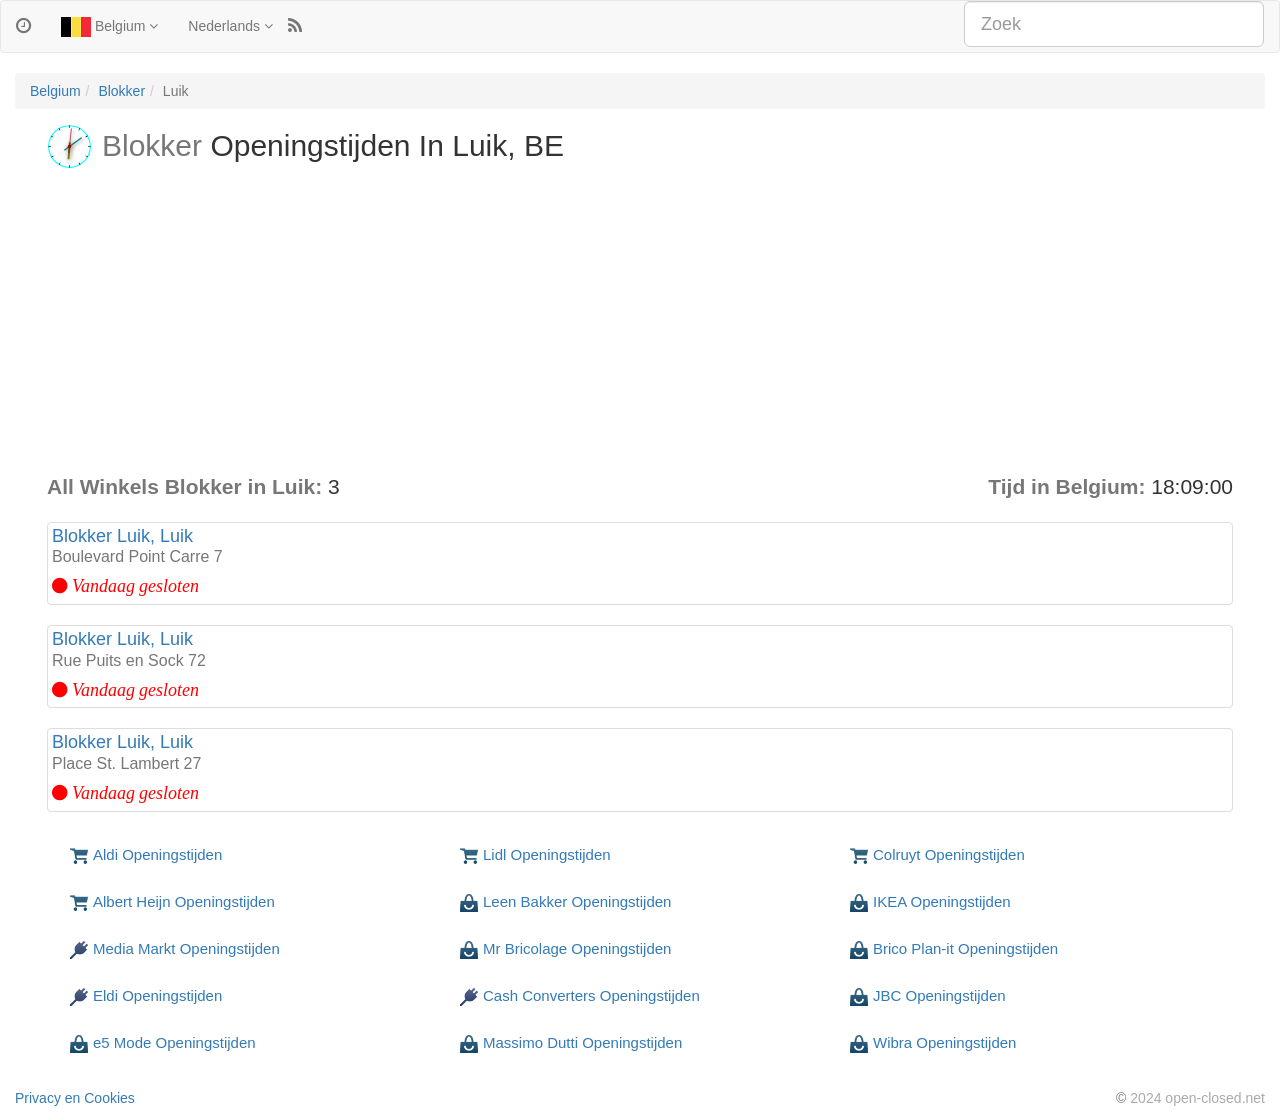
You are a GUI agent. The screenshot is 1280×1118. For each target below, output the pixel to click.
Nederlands (230, 26)
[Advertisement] (640, 322)
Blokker (121, 91)
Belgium (109, 27)
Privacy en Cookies (75, 1098)
